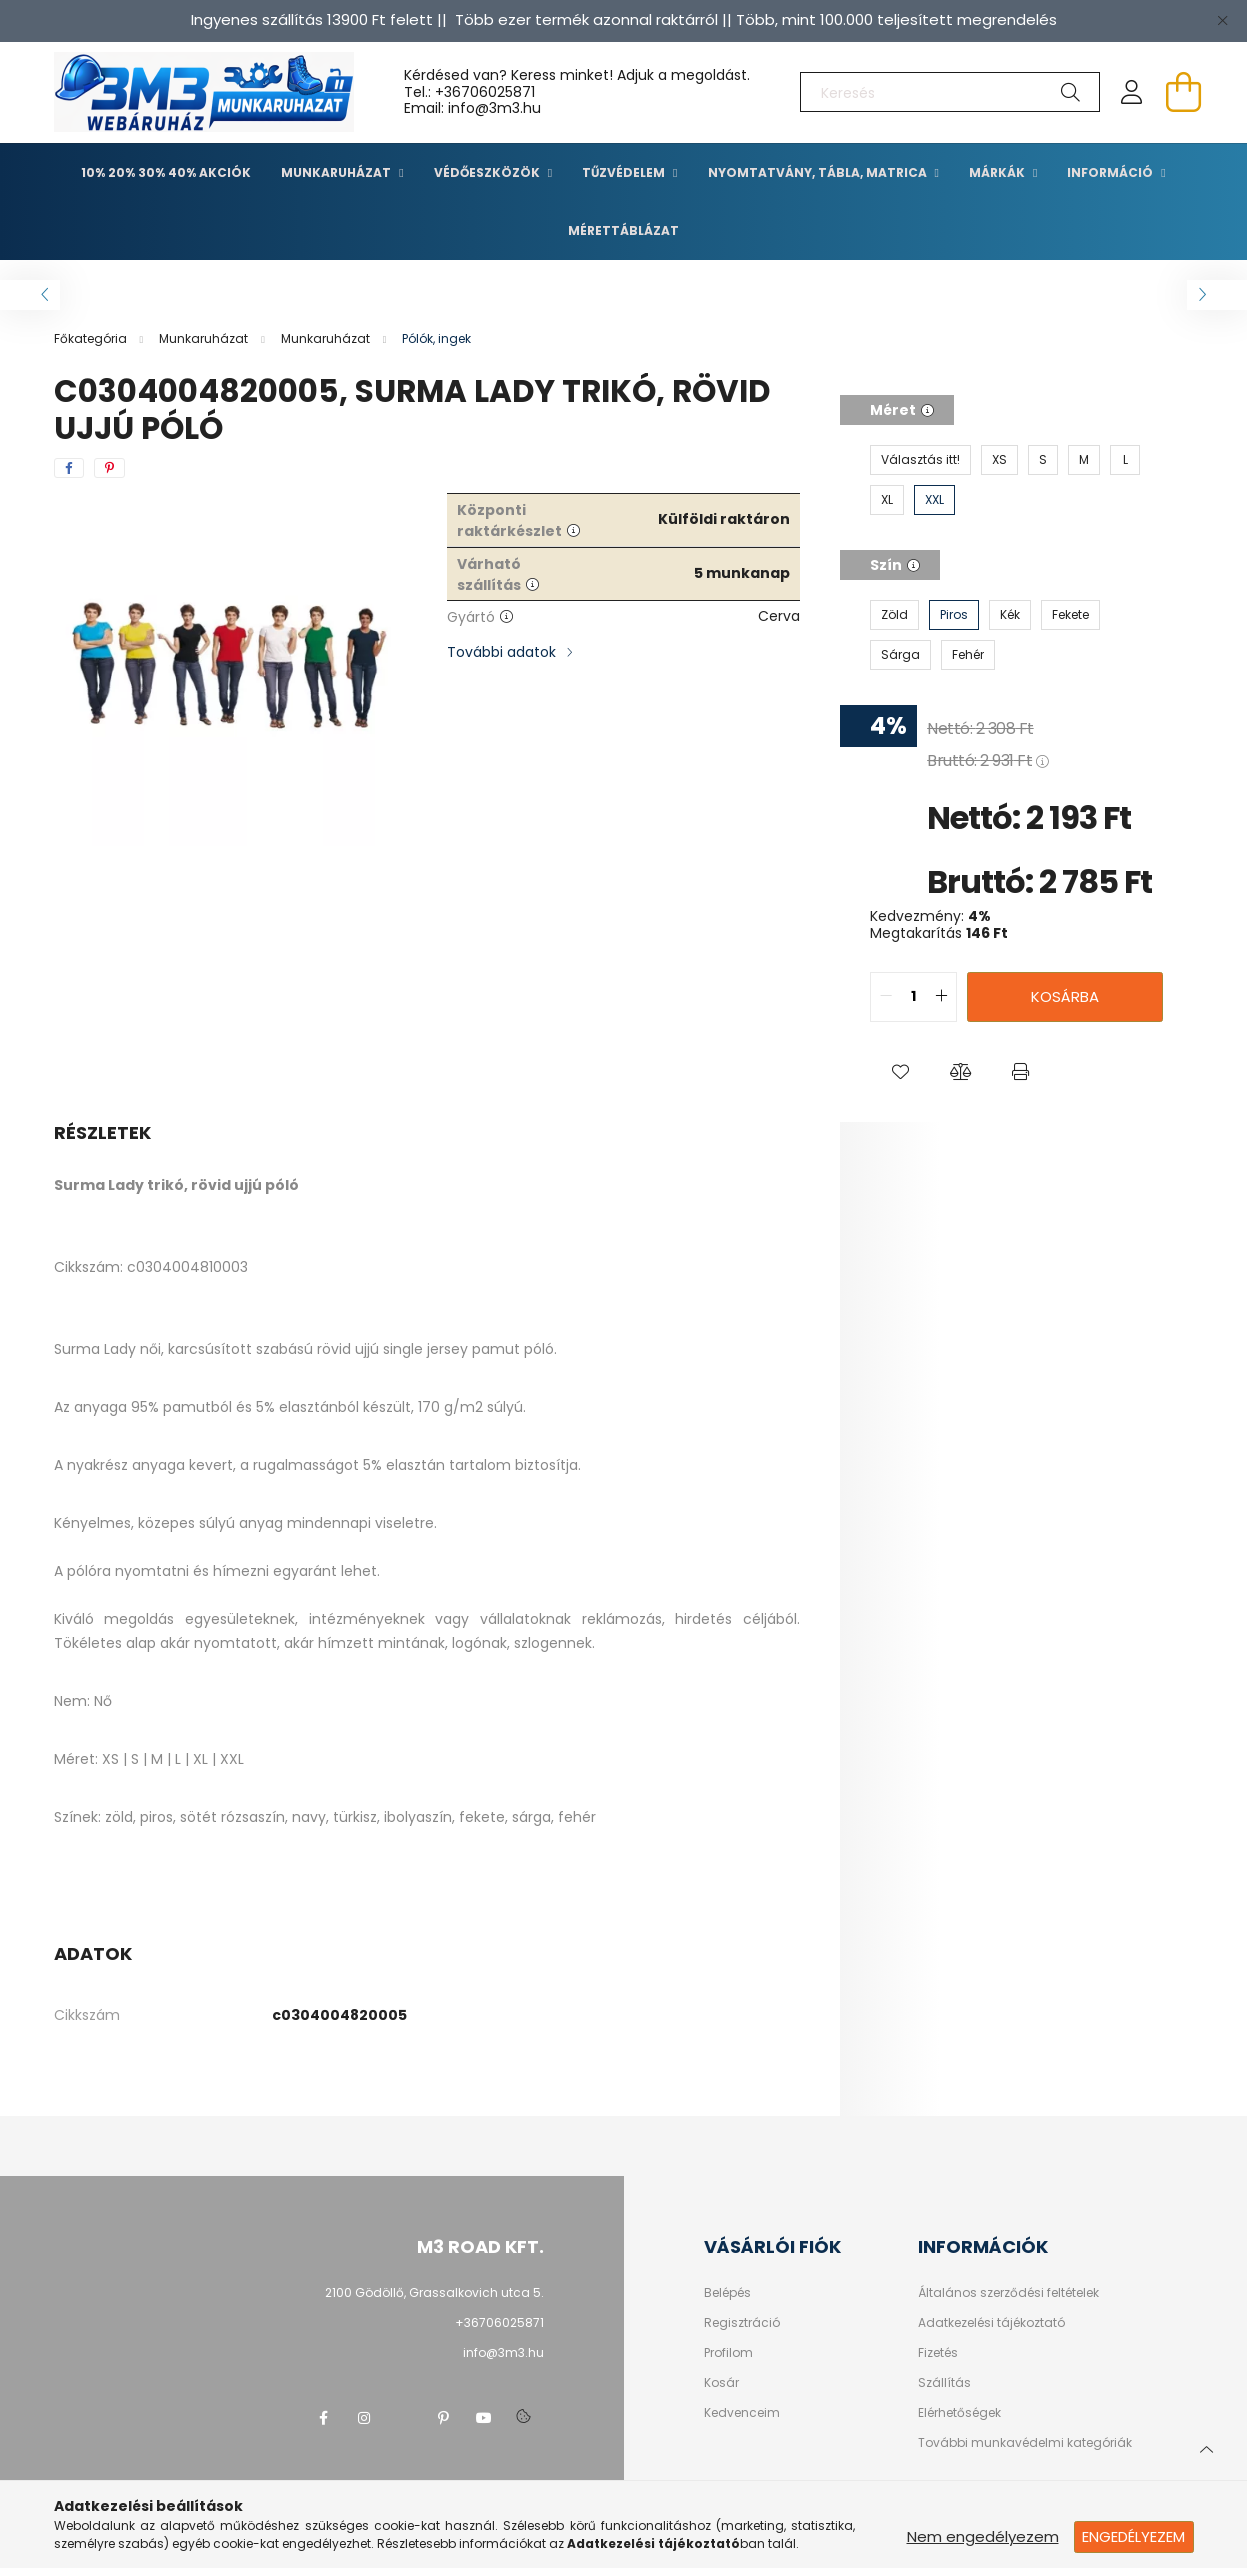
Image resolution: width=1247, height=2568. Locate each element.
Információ (1111, 172)
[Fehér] (968, 655)
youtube (484, 2418)
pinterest (444, 2418)
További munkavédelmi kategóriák (1025, 2443)
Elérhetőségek (959, 2413)
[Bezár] (1222, 20)
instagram (364, 2418)
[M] (1084, 460)
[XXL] (934, 500)
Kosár (721, 2383)
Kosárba (1065, 996)
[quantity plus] (941, 997)
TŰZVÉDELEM (625, 172)
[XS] (999, 460)
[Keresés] (950, 92)
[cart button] (1184, 92)
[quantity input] (913, 997)
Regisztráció (742, 2323)
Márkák (998, 172)
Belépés (727, 2293)
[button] (900, 1072)
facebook (324, 2418)
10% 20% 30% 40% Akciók (166, 172)
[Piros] (954, 615)
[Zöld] (894, 615)
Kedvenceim (742, 2413)
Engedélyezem (1133, 2536)
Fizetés (938, 2353)
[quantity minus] (886, 997)
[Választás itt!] (920, 460)
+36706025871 (485, 92)
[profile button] (1132, 92)
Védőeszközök (488, 172)
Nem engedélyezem (983, 2536)
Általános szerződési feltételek (1008, 2293)
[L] (1125, 460)
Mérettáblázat (623, 230)
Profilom (728, 2353)
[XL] (887, 500)
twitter (404, 2418)
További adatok (501, 652)
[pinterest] (109, 468)
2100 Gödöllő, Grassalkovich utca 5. (434, 2292)
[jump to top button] (1206, 2447)
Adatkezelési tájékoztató (991, 2323)
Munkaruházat (337, 172)
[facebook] (69, 468)
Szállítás (944, 2383)
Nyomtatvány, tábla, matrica (819, 172)
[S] (1043, 460)
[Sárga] (900, 655)
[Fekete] (1070, 615)
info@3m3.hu (503, 2352)
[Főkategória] (92, 338)
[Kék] (1010, 615)
